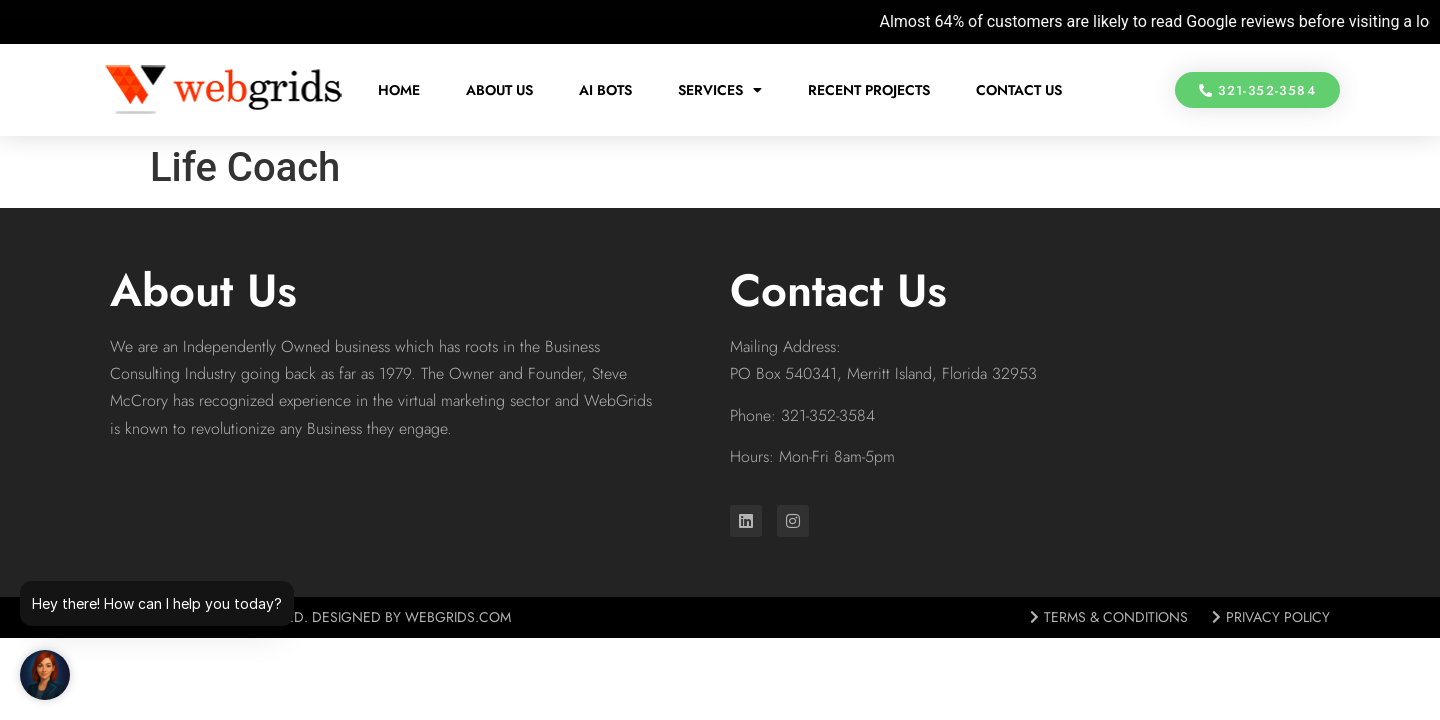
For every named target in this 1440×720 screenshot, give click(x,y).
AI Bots (605, 90)
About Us (499, 90)
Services (720, 90)
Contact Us (1019, 90)
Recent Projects (869, 90)
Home (399, 90)
